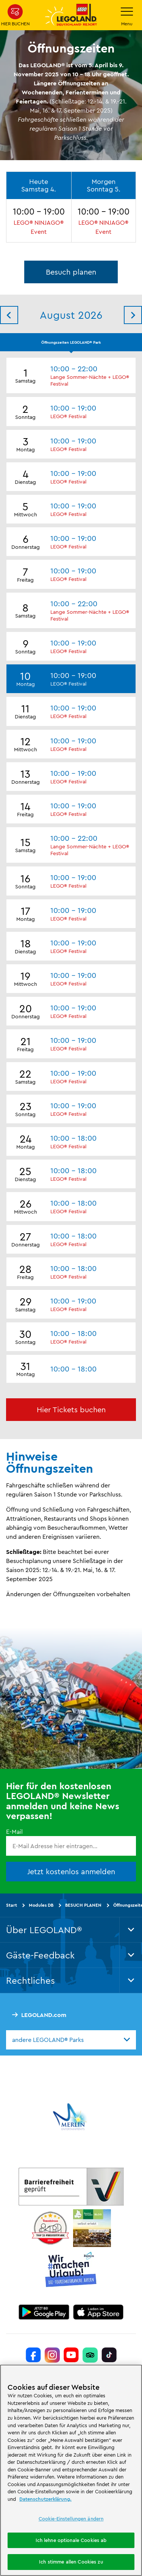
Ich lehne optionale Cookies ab (71, 2540)
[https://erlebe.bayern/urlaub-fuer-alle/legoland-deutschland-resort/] (71, 2186)
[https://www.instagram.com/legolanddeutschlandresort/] (52, 2355)
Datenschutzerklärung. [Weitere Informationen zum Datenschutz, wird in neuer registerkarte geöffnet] (45, 2499)
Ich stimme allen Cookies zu (71, 2562)
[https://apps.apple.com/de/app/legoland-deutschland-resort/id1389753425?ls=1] (98, 2312)
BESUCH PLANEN (83, 1905)
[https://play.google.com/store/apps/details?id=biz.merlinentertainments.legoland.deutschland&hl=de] (44, 2312)
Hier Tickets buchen (71, 1409)
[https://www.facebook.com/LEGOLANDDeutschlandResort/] (33, 2355)
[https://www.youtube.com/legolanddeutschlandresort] (71, 2355)
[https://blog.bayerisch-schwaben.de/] (92, 2228)
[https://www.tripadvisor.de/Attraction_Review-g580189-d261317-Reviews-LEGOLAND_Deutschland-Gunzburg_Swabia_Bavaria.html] (90, 2355)
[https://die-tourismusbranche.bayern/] (71, 2270)
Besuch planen (71, 271)
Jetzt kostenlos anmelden (71, 1871)
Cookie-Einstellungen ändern (71, 2519)
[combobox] (71, 2039)
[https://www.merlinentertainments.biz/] (71, 2117)
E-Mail (14, 1831)
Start (11, 1905)
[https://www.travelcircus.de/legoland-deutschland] (50, 2228)
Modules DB (41, 1905)
